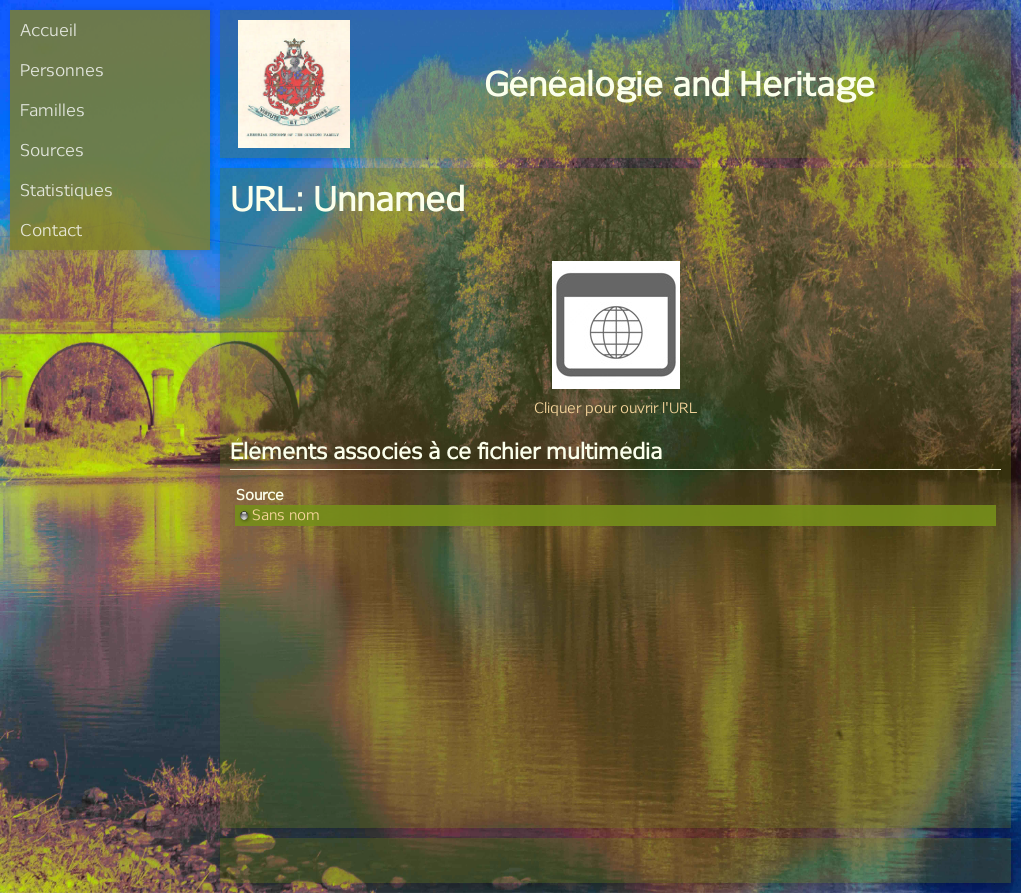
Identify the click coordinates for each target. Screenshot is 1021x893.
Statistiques (66, 189)
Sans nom (278, 514)
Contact (51, 229)
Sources (52, 149)
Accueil (48, 29)
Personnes (62, 69)
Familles (52, 109)
